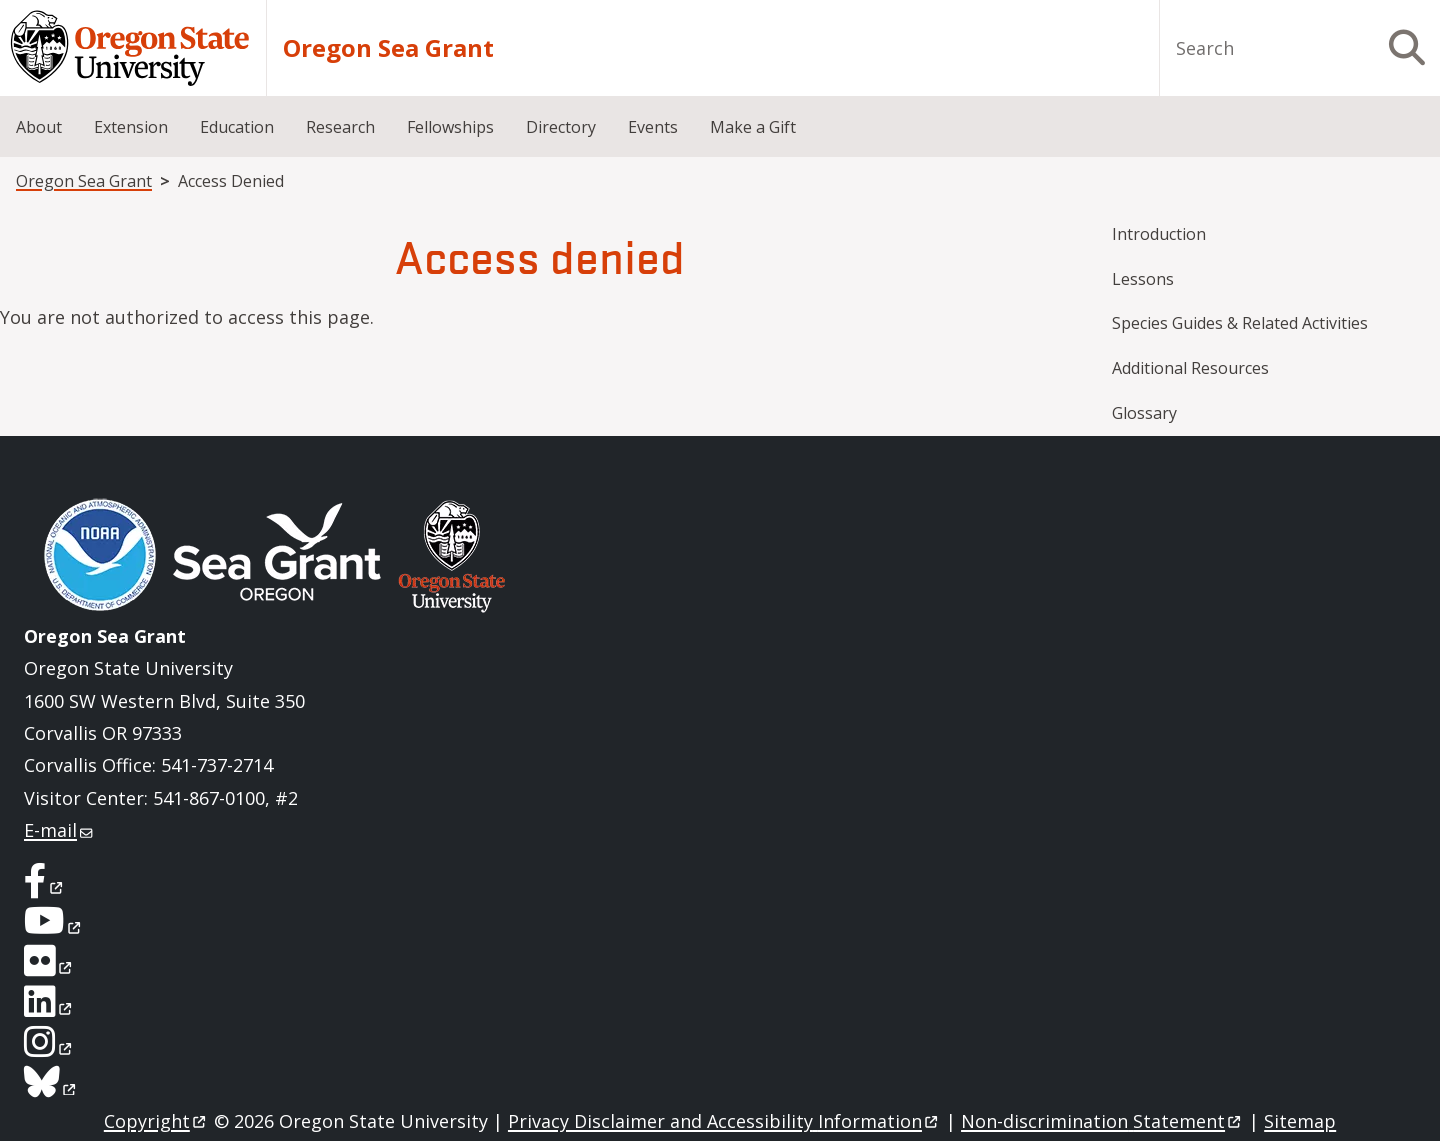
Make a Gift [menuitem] (753, 127)
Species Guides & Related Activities (1240, 323)
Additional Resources (1190, 368)
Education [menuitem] (237, 127)
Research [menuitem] (340, 127)
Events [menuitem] (653, 127)
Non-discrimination (1102, 1121)
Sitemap (1300, 1121)
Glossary (1144, 413)
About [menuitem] (39, 127)
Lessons (1143, 279)
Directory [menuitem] (561, 127)
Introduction (1159, 234)
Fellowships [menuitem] (450, 127)
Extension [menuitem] (131, 127)
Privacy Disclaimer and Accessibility (724, 1121)
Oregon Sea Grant (388, 48)
